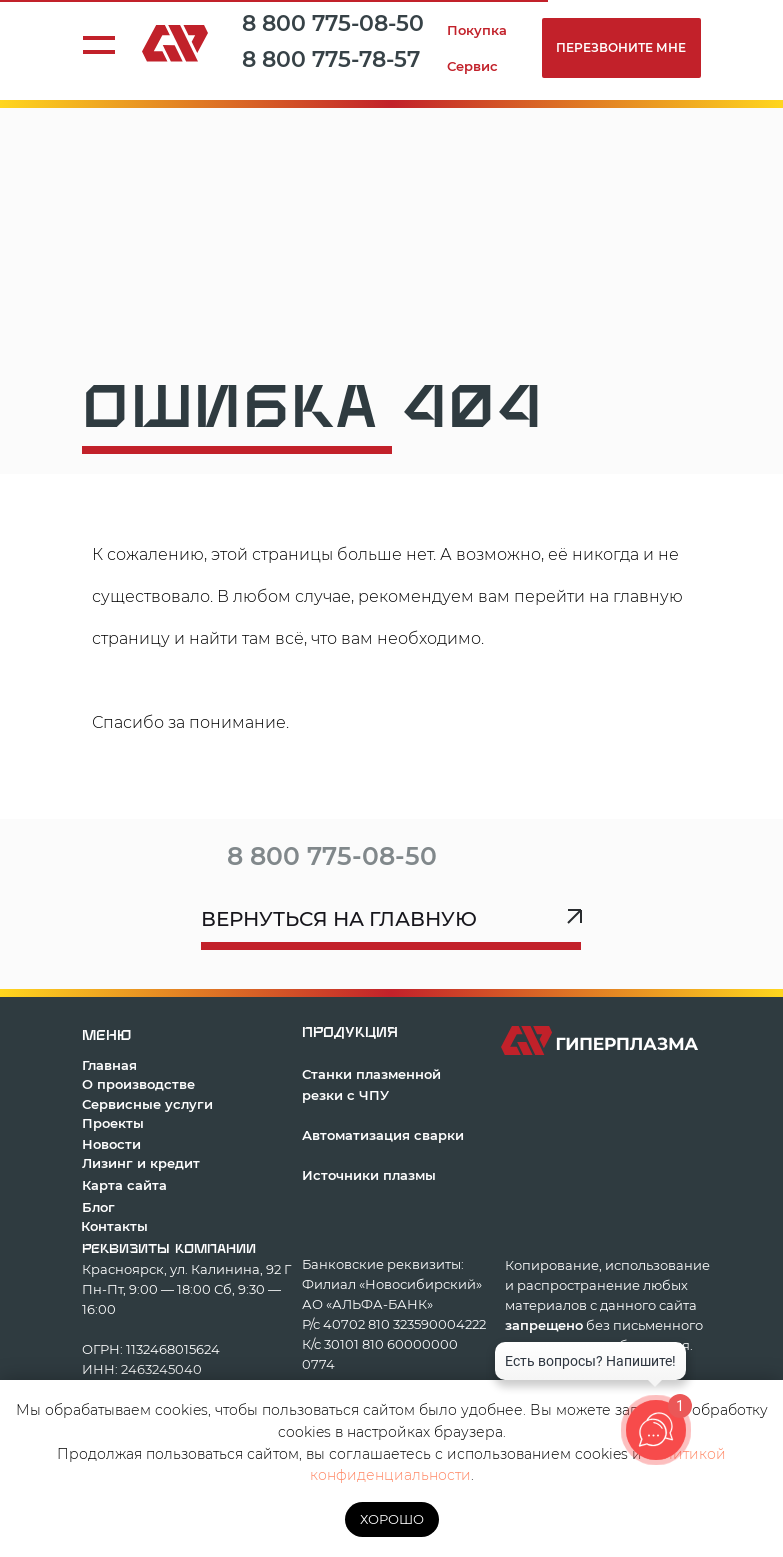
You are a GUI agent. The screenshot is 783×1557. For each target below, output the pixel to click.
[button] (621, 48)
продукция (350, 1032)
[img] (484, 850)
